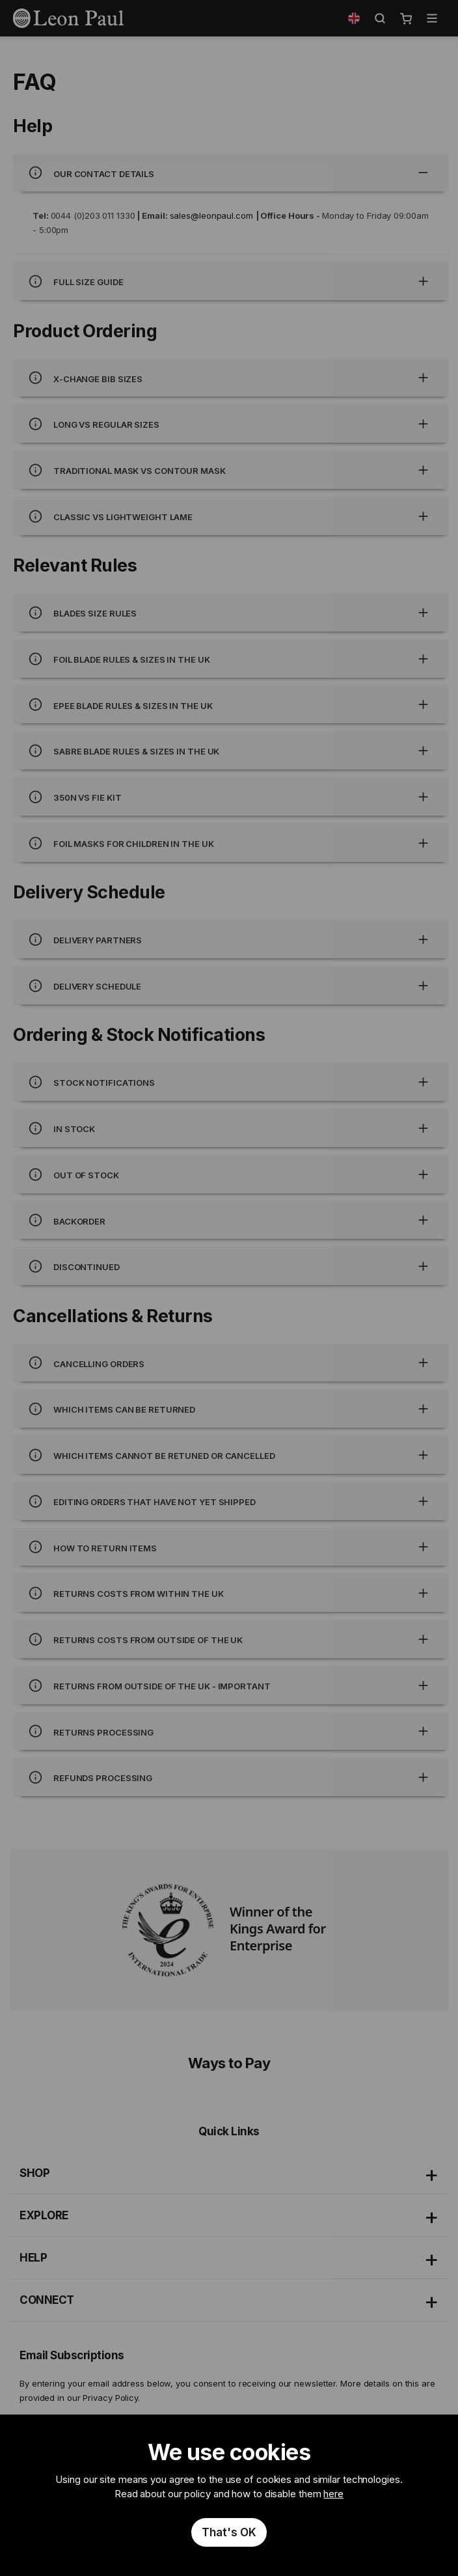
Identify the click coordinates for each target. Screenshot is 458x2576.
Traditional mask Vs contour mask (231, 469)
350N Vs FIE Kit (231, 796)
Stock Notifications (231, 1081)
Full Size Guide (231, 280)
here (333, 2493)
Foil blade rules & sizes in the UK (231, 658)
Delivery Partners (231, 939)
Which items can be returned (231, 1408)
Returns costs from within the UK (231, 1592)
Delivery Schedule (231, 985)
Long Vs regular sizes (231, 423)
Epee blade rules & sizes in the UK (231, 704)
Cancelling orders (231, 1362)
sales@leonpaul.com (211, 215)
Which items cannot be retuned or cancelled (231, 1454)
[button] (354, 18)
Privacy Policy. (111, 2397)
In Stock (231, 1127)
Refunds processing (231, 1776)
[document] (229, 2495)
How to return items (231, 1547)
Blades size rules (231, 612)
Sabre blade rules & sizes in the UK (231, 750)
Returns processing (231, 1731)
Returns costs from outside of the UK (231, 1638)
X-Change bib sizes (231, 377)
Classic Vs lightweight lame (231, 515)
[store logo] (68, 18)
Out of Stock (231, 1174)
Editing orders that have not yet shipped (231, 1500)
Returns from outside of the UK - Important (231, 1685)
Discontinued (231, 1265)
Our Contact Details (231, 172)
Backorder (231, 1220)
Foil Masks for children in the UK (231, 842)
